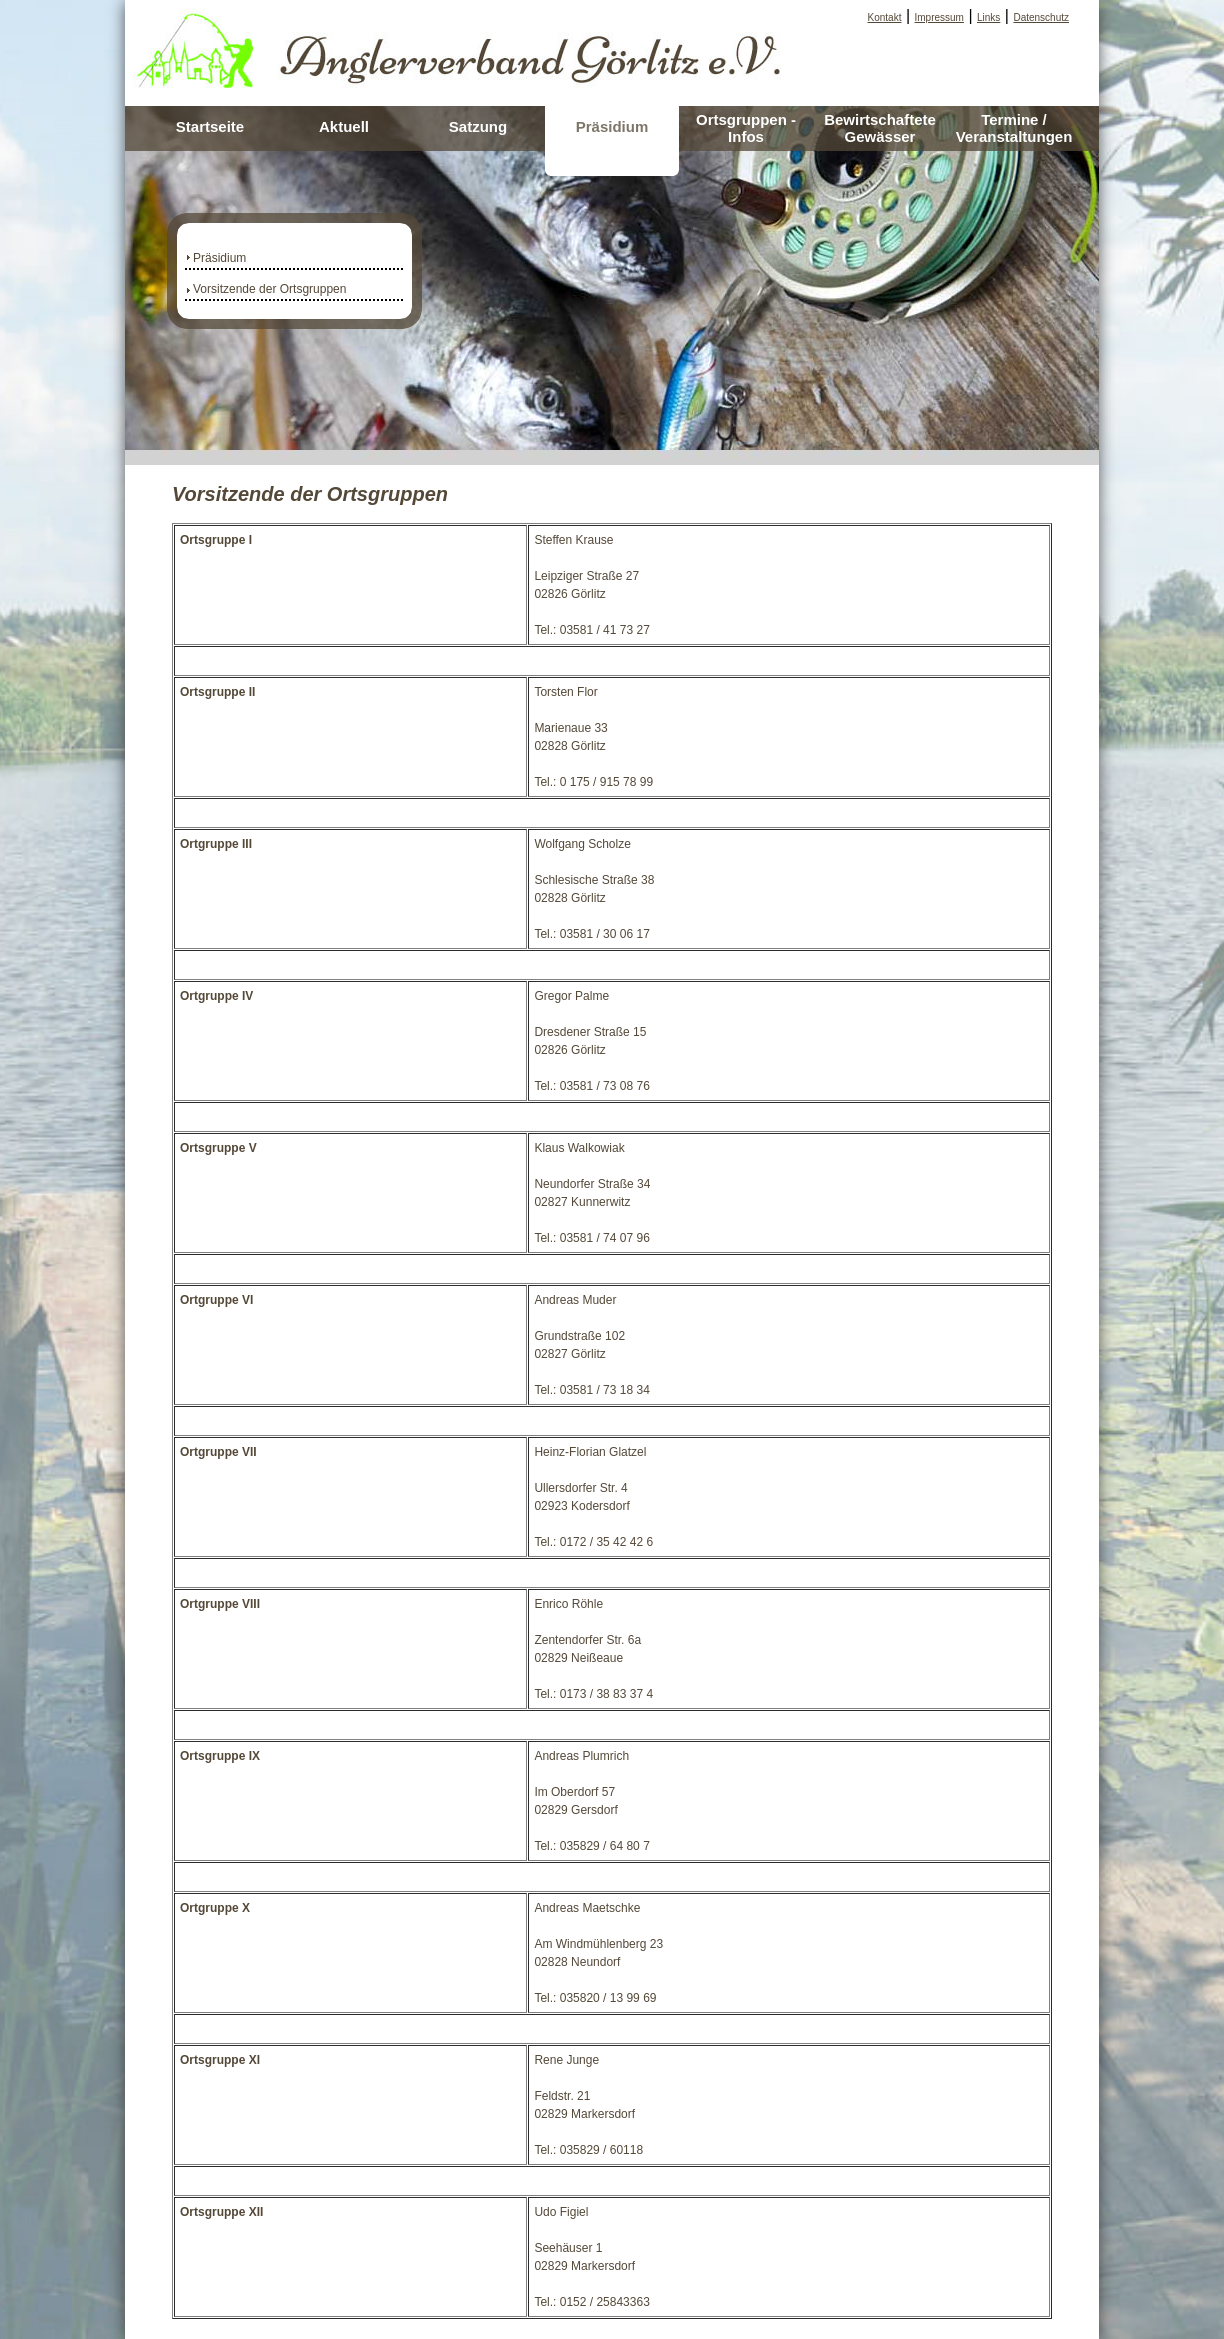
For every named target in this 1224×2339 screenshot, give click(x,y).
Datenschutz (1041, 17)
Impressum (939, 17)
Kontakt (885, 17)
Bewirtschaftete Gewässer (880, 128)
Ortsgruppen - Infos (746, 128)
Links (988, 17)
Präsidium (612, 126)
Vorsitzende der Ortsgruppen (269, 289)
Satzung (478, 126)
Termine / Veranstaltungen (1014, 128)
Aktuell (344, 126)
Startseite (210, 126)
